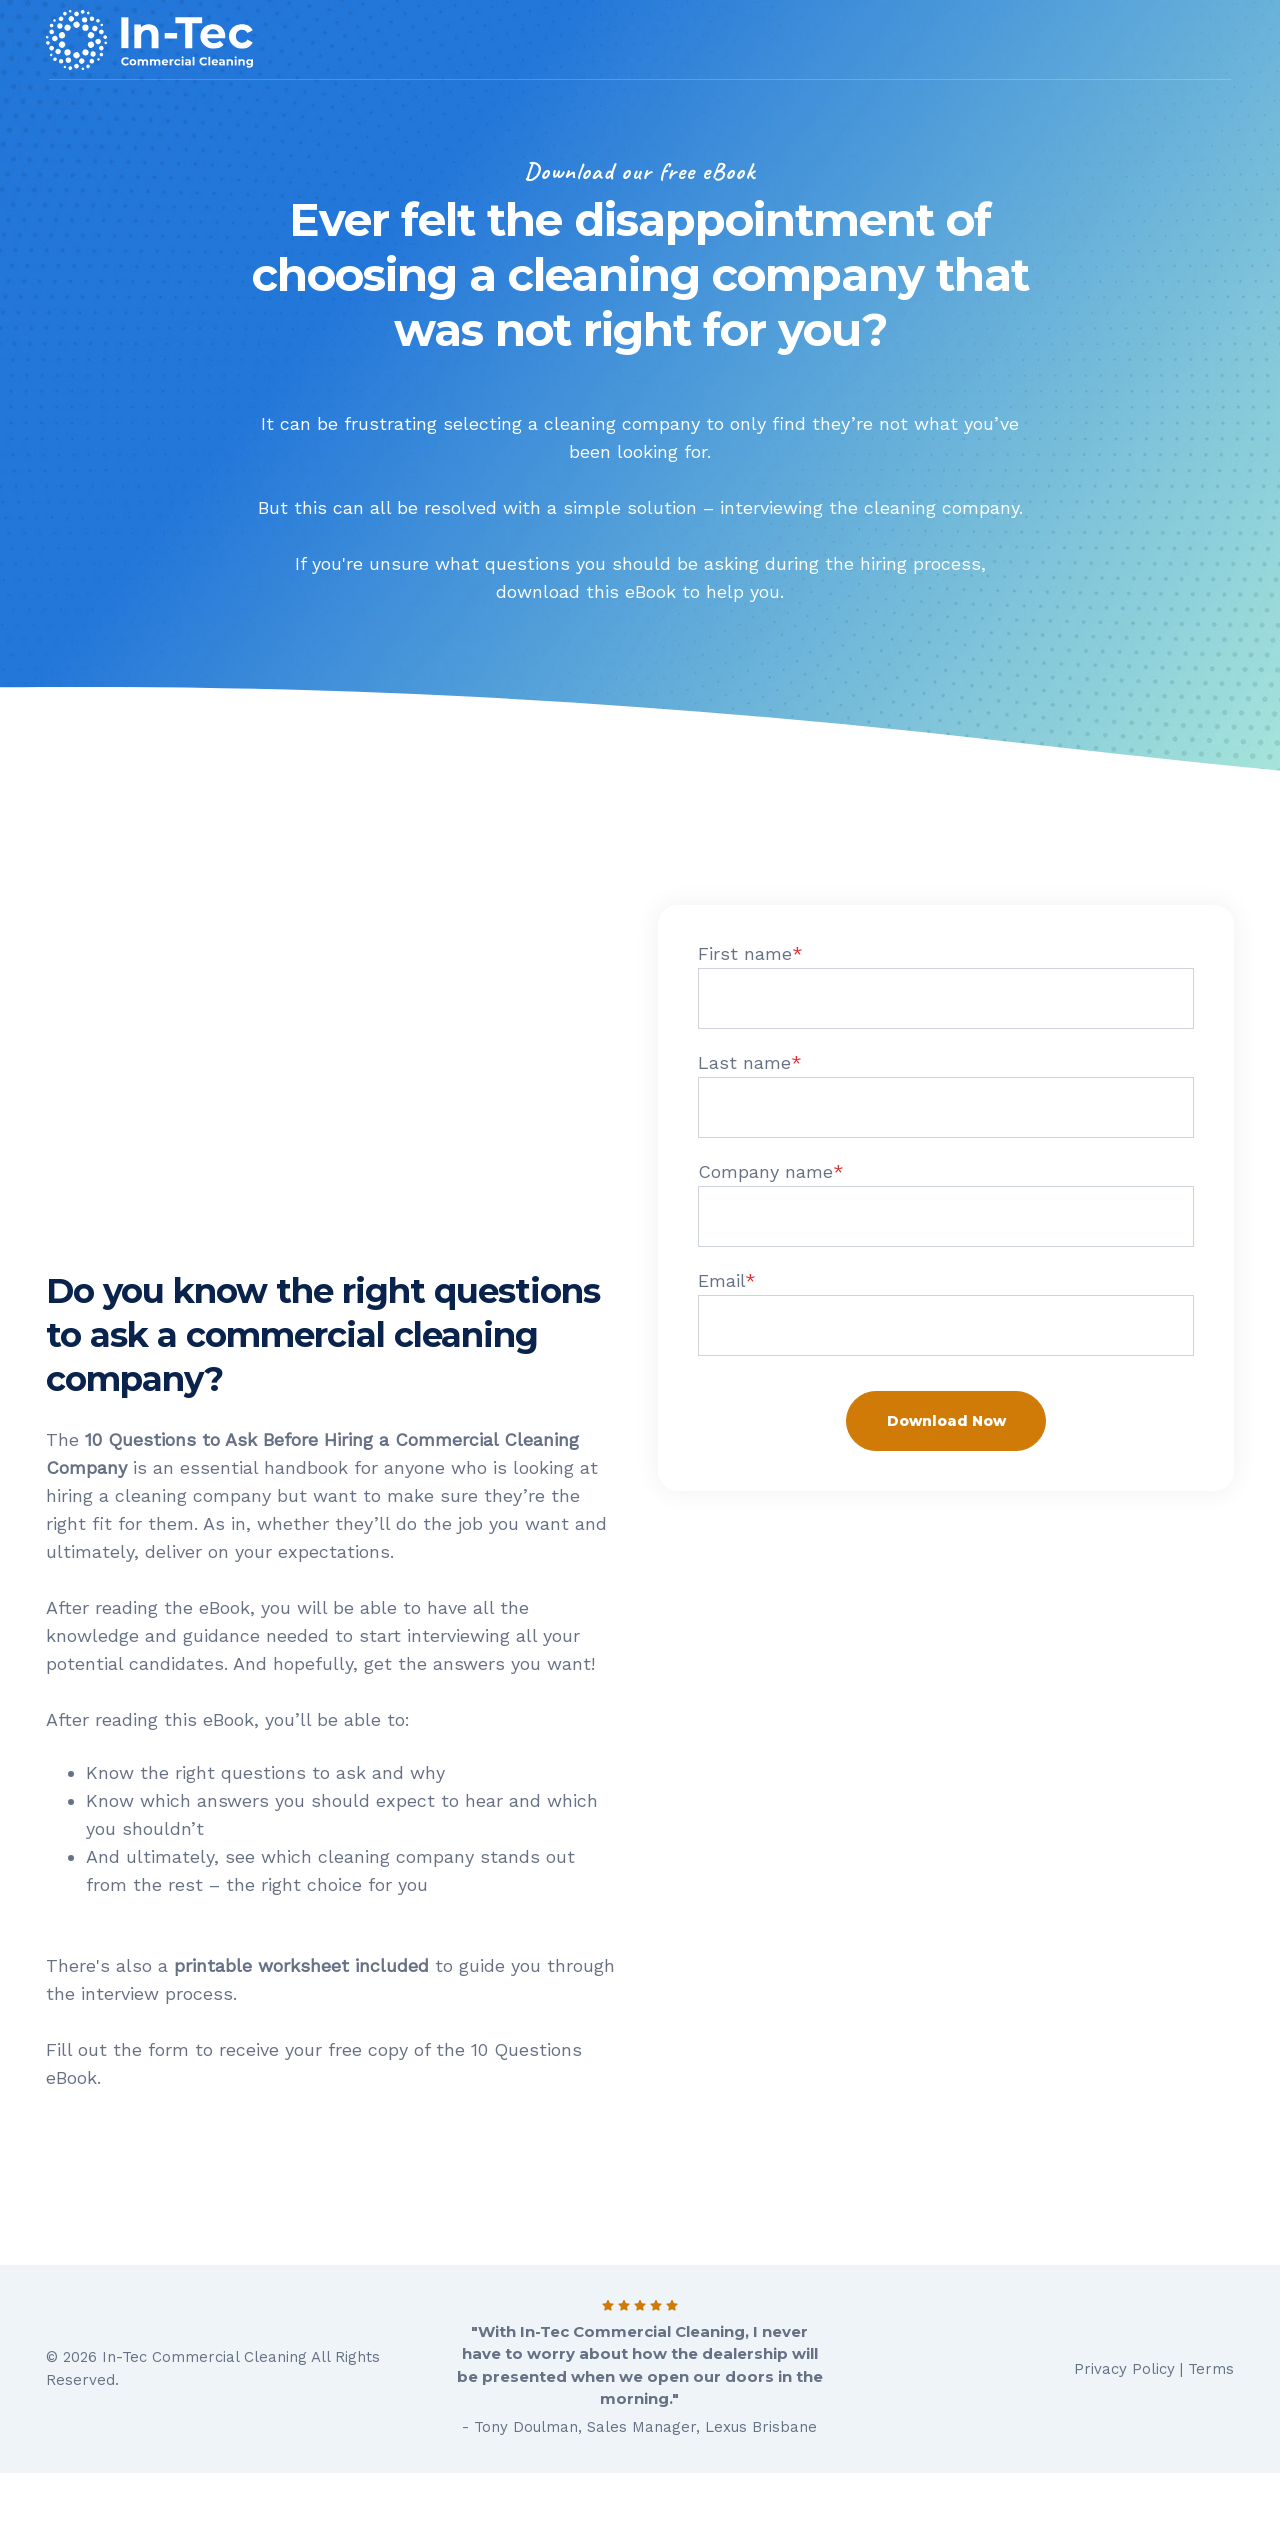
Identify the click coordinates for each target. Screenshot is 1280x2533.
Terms (1211, 2369)
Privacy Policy (1124, 2369)
